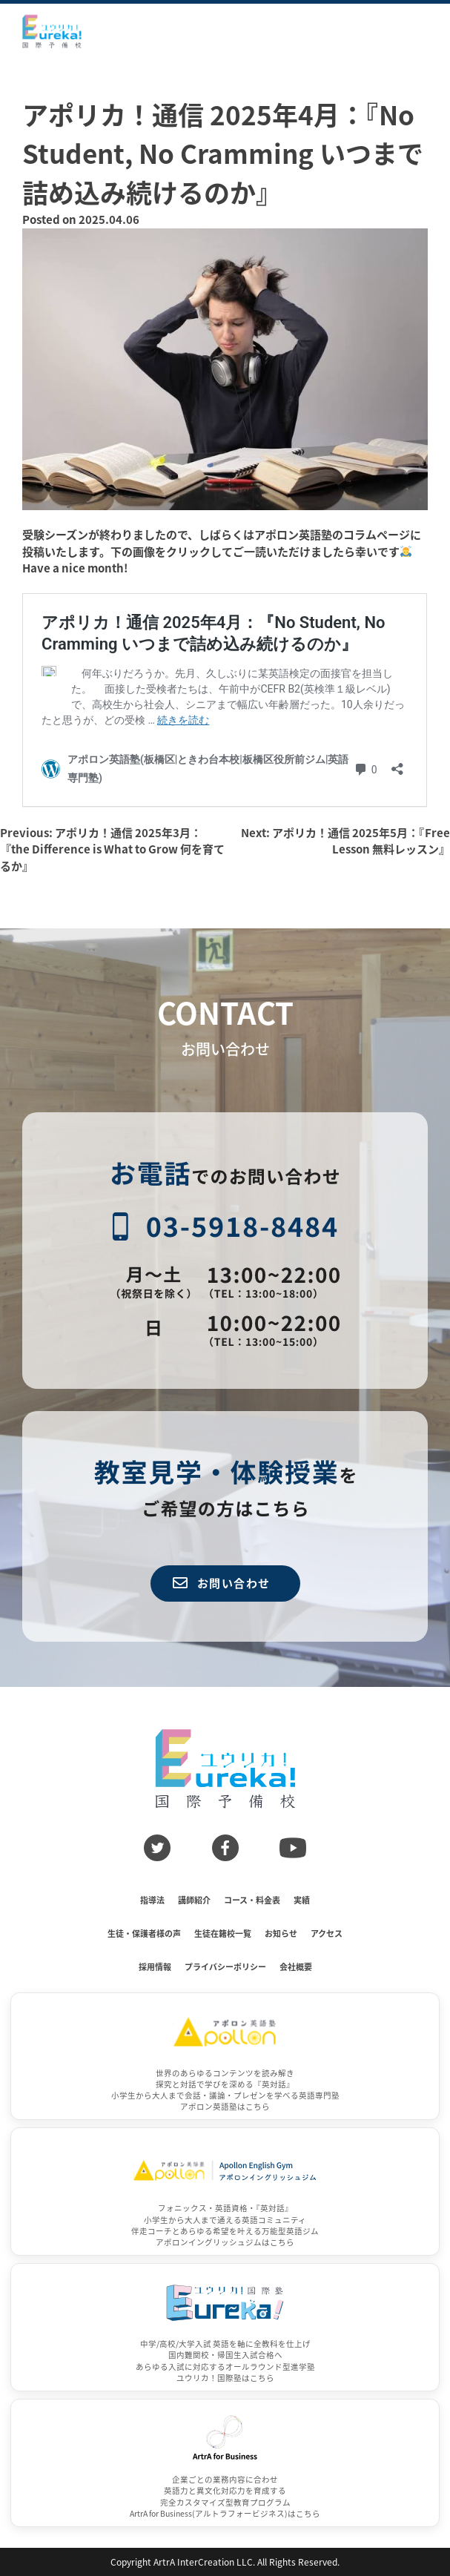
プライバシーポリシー (225, 1966)
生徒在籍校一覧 (222, 1933)
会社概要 (295, 1966)
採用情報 (155, 1966)
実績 (302, 1900)
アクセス (327, 1933)
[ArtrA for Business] (225, 2463)
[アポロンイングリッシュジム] (225, 2191)
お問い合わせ (222, 1583)
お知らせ (281, 1933)
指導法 (152, 1900)
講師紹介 (194, 1900)
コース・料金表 (252, 1900)
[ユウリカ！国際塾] (225, 2327)
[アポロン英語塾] (225, 2056)
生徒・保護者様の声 (144, 1933)
